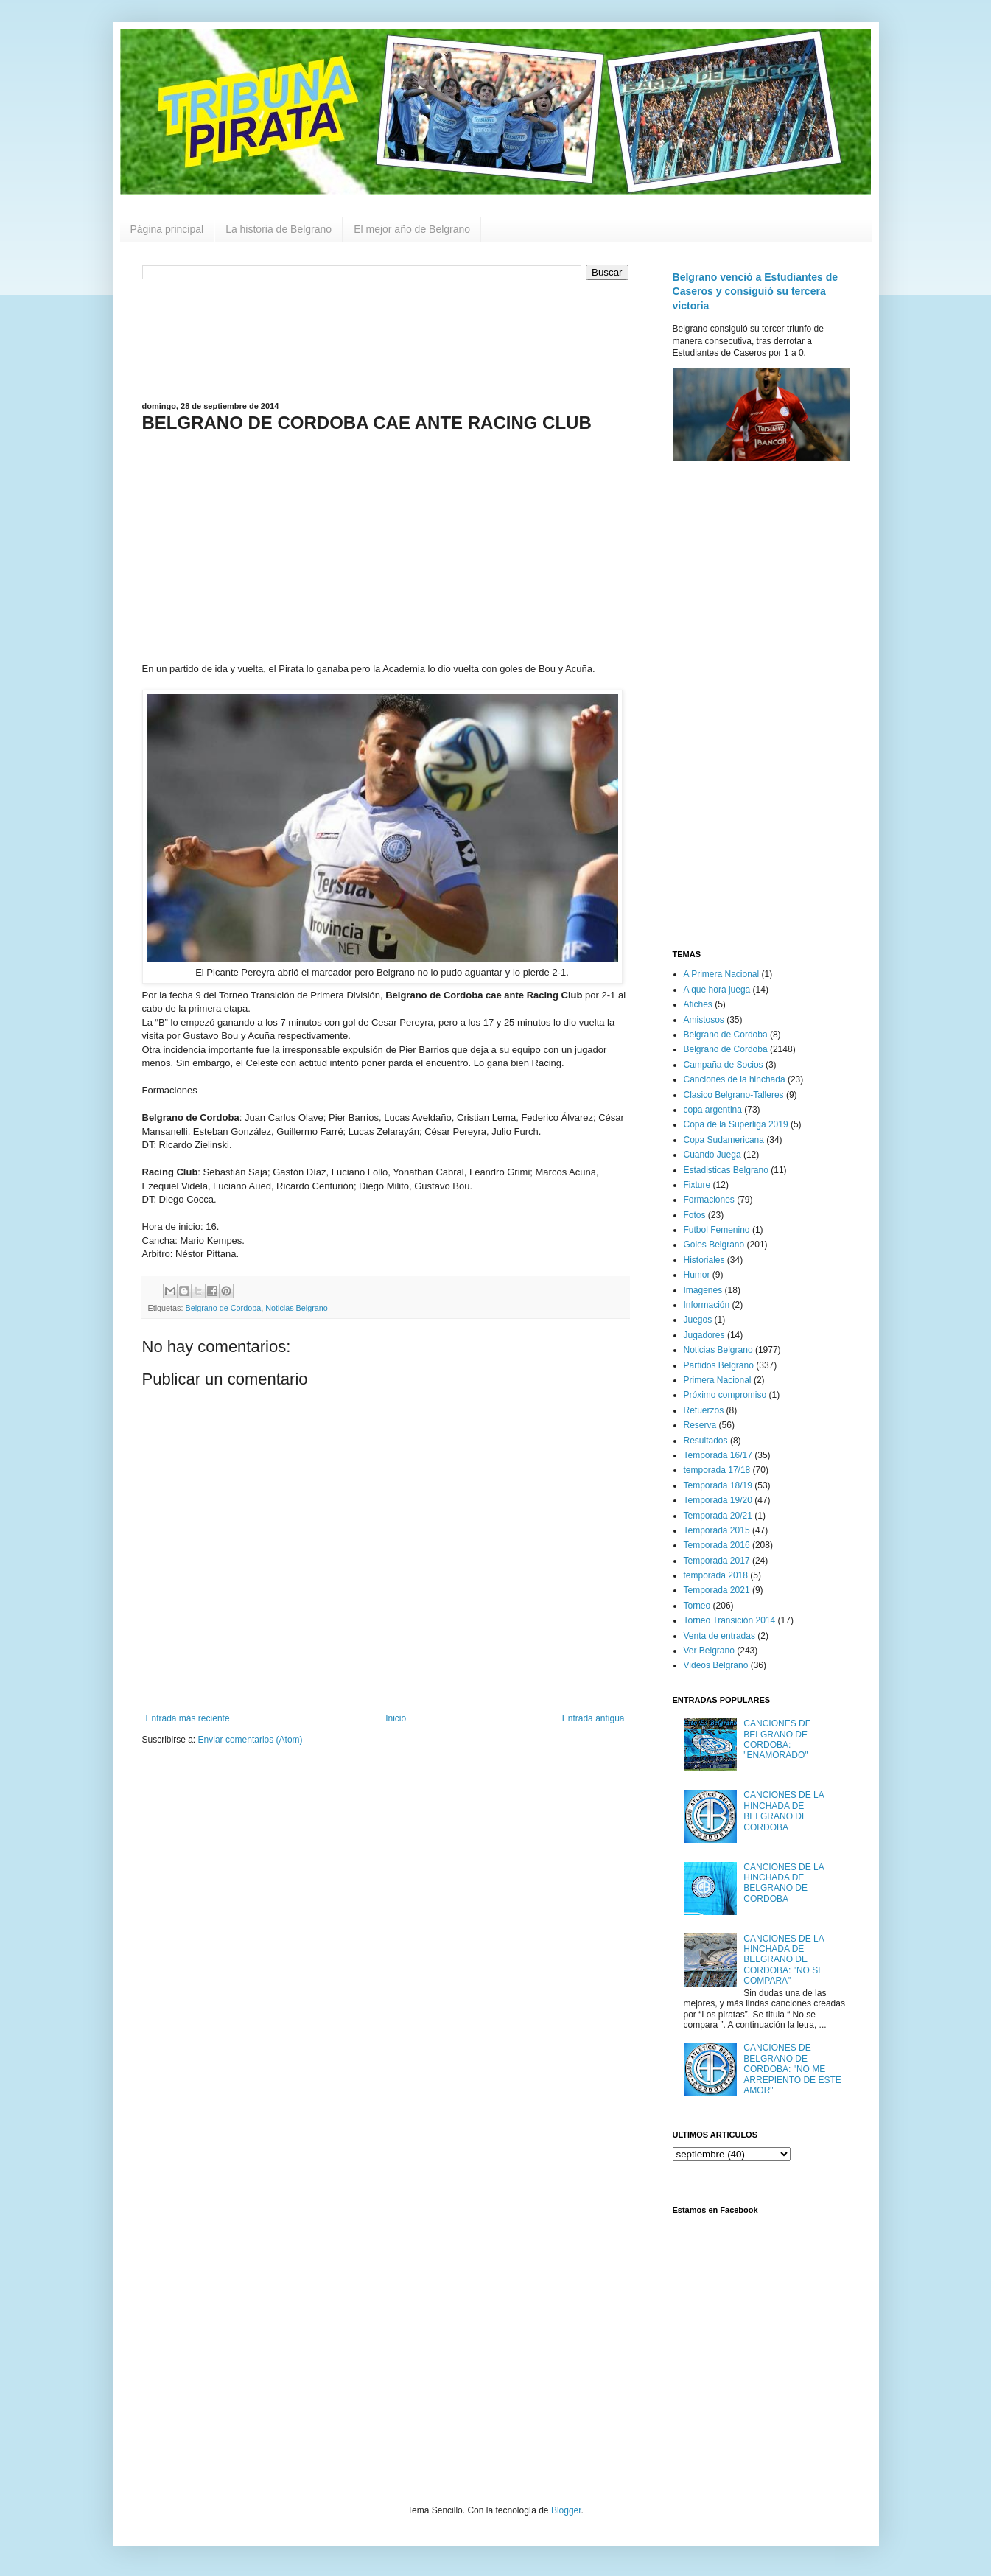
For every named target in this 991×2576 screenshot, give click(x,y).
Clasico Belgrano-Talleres (734, 1095)
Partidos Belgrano (719, 1365)
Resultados (706, 1440)
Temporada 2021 (717, 1590)
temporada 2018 (716, 1575)
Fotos (695, 1215)
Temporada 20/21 (718, 1516)
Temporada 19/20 (718, 1500)
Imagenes (703, 1290)
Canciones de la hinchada (734, 1079)
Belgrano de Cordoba (224, 1307)
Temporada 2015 (717, 1530)
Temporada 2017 (717, 1560)
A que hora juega (717, 989)
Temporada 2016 (717, 1545)
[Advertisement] (385, 339)
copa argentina (713, 1110)
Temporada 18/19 (718, 1485)
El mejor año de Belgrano (412, 229)
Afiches (698, 1004)
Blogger (566, 2510)
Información (707, 1305)
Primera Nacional (718, 1380)
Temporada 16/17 (718, 1455)
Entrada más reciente (188, 1718)
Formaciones (709, 1199)
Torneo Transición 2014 (730, 1620)
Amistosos (704, 1020)
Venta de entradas (719, 1636)
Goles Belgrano (714, 1244)
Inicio (395, 1718)
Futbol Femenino (717, 1230)
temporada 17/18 (717, 1470)
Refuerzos (704, 1410)
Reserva (700, 1425)
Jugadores (704, 1335)
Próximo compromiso (725, 1395)
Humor (697, 1275)
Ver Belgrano (709, 1650)
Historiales (704, 1260)
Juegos (698, 1320)
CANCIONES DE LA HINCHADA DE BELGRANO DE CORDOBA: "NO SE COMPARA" (783, 1960)
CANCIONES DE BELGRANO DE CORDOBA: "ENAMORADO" (776, 1739)
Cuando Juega (712, 1154)
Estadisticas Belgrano (726, 1170)
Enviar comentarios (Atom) (250, 1740)
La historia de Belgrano (278, 229)
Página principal (167, 229)
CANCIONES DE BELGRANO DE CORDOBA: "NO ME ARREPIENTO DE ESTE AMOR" (792, 2069)
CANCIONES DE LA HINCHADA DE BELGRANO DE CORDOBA (783, 1811)
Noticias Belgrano (296, 1307)
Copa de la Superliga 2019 (736, 1124)
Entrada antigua (593, 1718)
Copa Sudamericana (724, 1140)
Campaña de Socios (723, 1065)
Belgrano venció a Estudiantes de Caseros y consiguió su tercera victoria (755, 291)
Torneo (697, 1605)
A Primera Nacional (722, 974)
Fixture (697, 1185)
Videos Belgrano (716, 1665)
